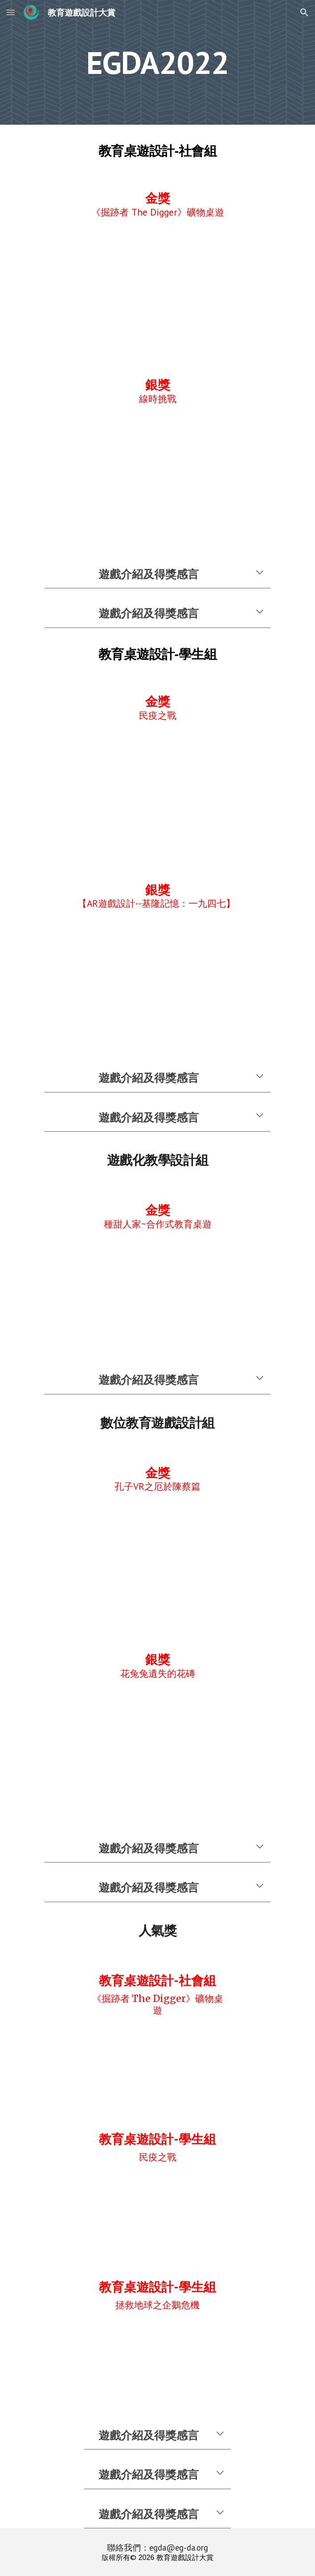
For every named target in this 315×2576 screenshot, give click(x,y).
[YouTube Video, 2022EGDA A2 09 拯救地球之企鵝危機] (157, 2358)
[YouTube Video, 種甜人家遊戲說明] (157, 1290)
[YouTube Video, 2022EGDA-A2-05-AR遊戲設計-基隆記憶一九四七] (157, 979)
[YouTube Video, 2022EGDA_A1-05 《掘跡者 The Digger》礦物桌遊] (157, 287)
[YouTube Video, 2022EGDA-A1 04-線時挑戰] (157, 474)
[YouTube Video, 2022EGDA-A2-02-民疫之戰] (157, 790)
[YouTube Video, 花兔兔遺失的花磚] (157, 1749)
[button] (10, 12)
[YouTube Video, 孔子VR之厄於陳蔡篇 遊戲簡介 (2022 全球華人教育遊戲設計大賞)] (157, 1562)
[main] (157, 62)
